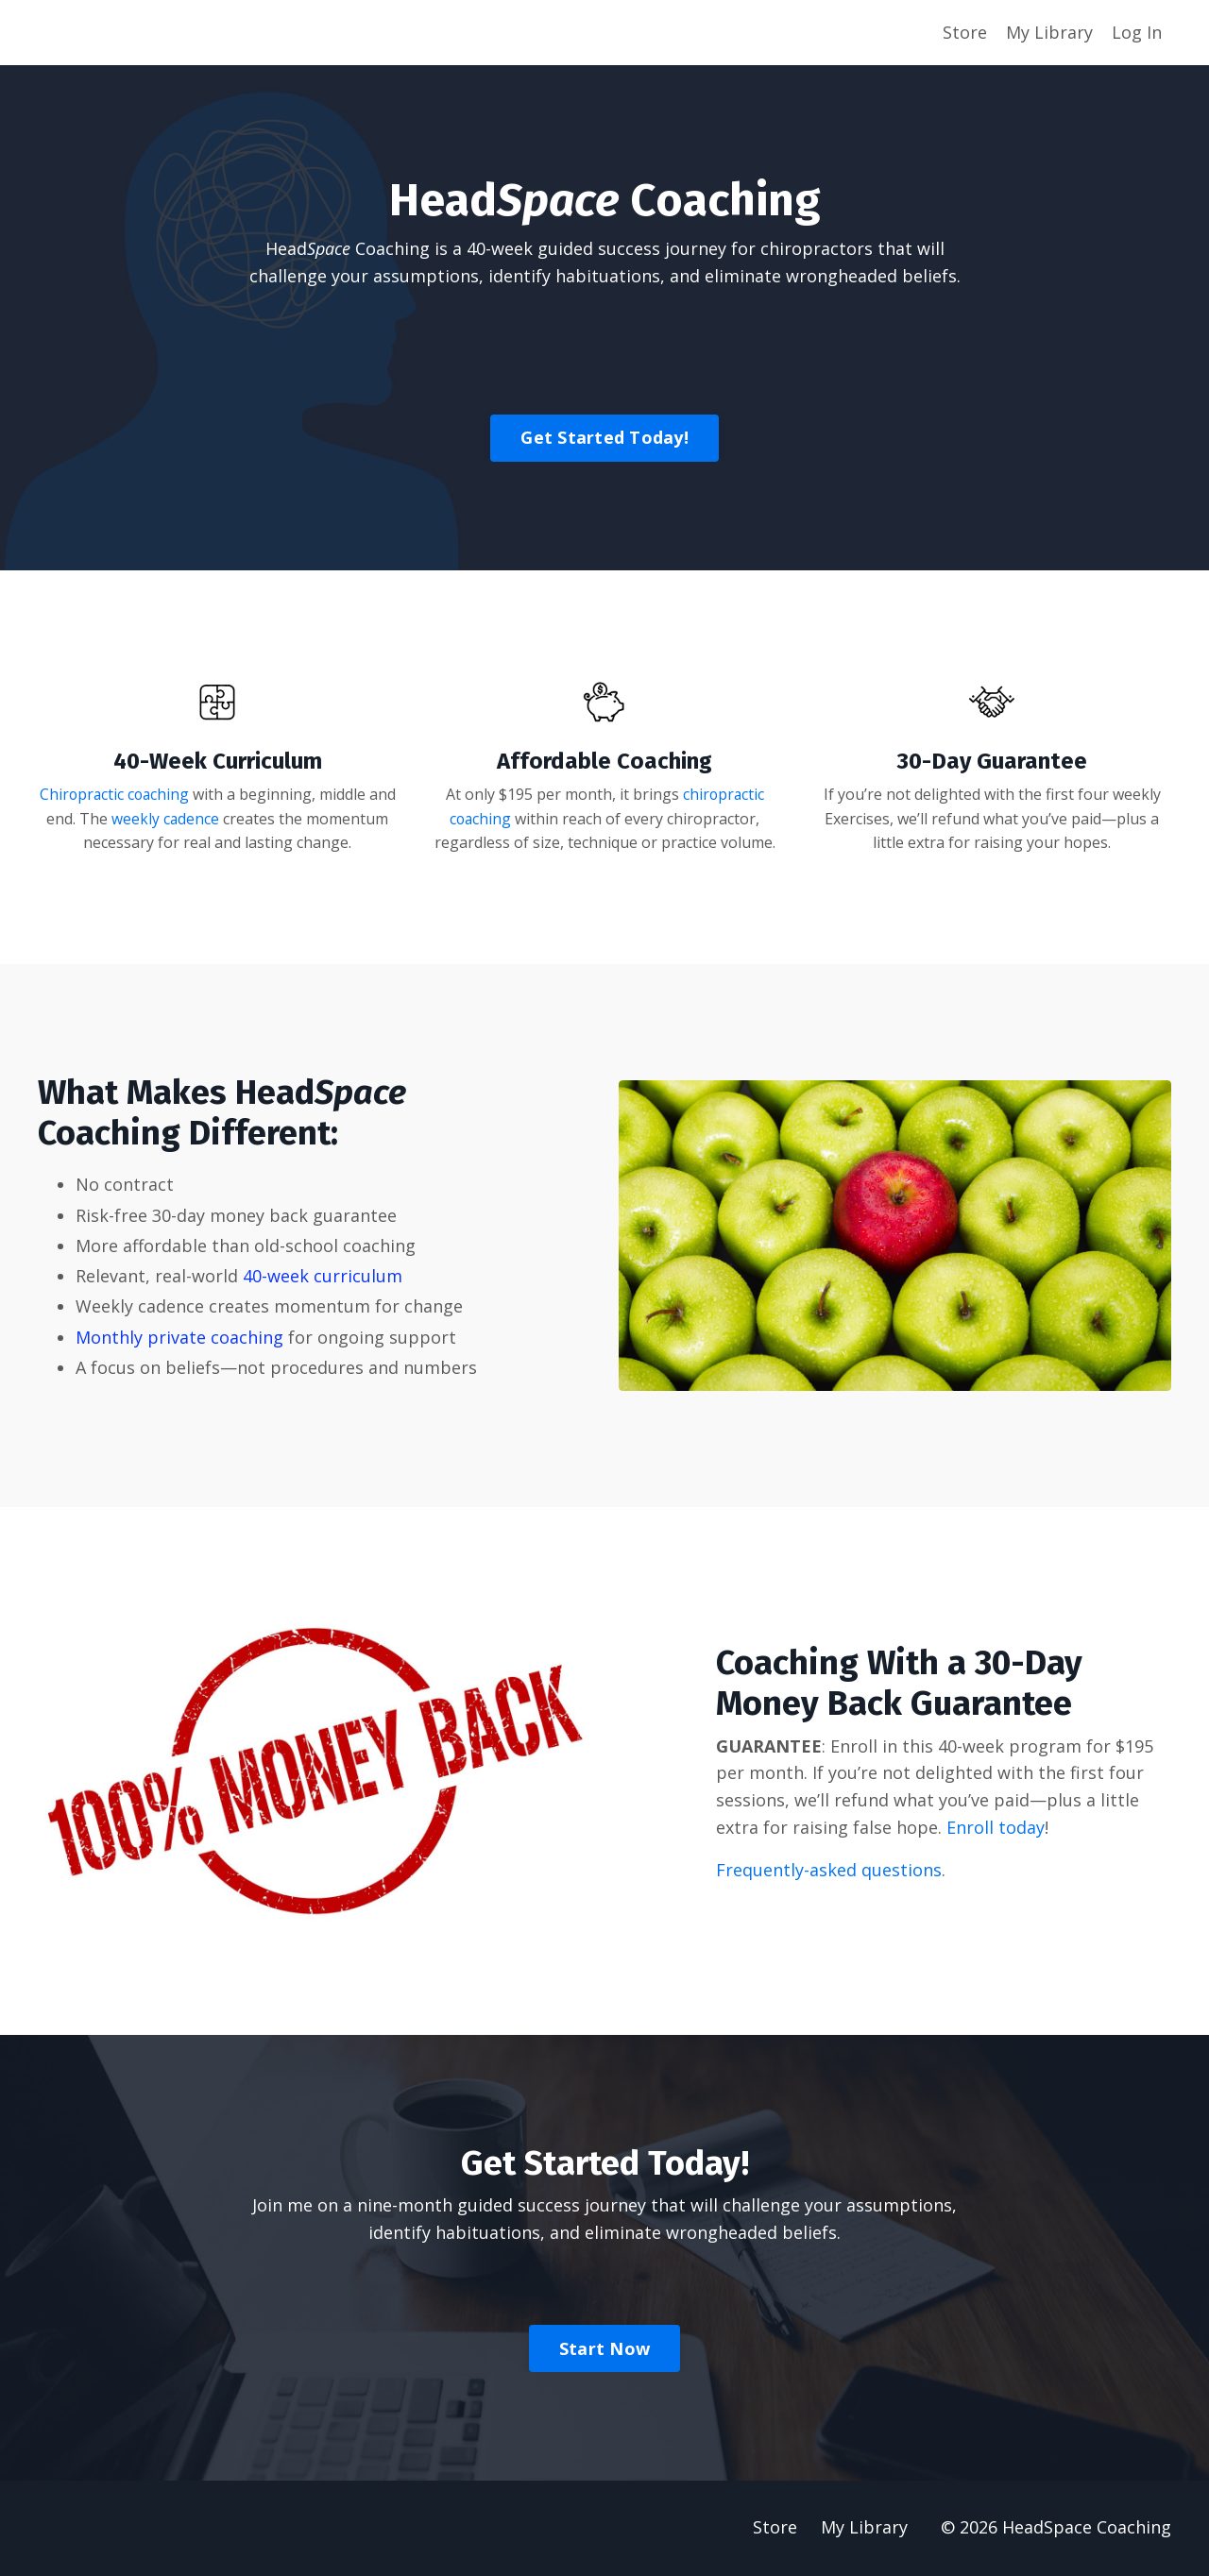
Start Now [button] (604, 2349)
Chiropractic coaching (129, 795)
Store (965, 32)
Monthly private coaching (179, 1338)
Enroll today (995, 1828)
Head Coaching (347, 248)
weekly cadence (223, 818)
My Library (1049, 32)
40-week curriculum (322, 1276)
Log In (1137, 32)
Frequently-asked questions (829, 1870)
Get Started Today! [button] (604, 437)
